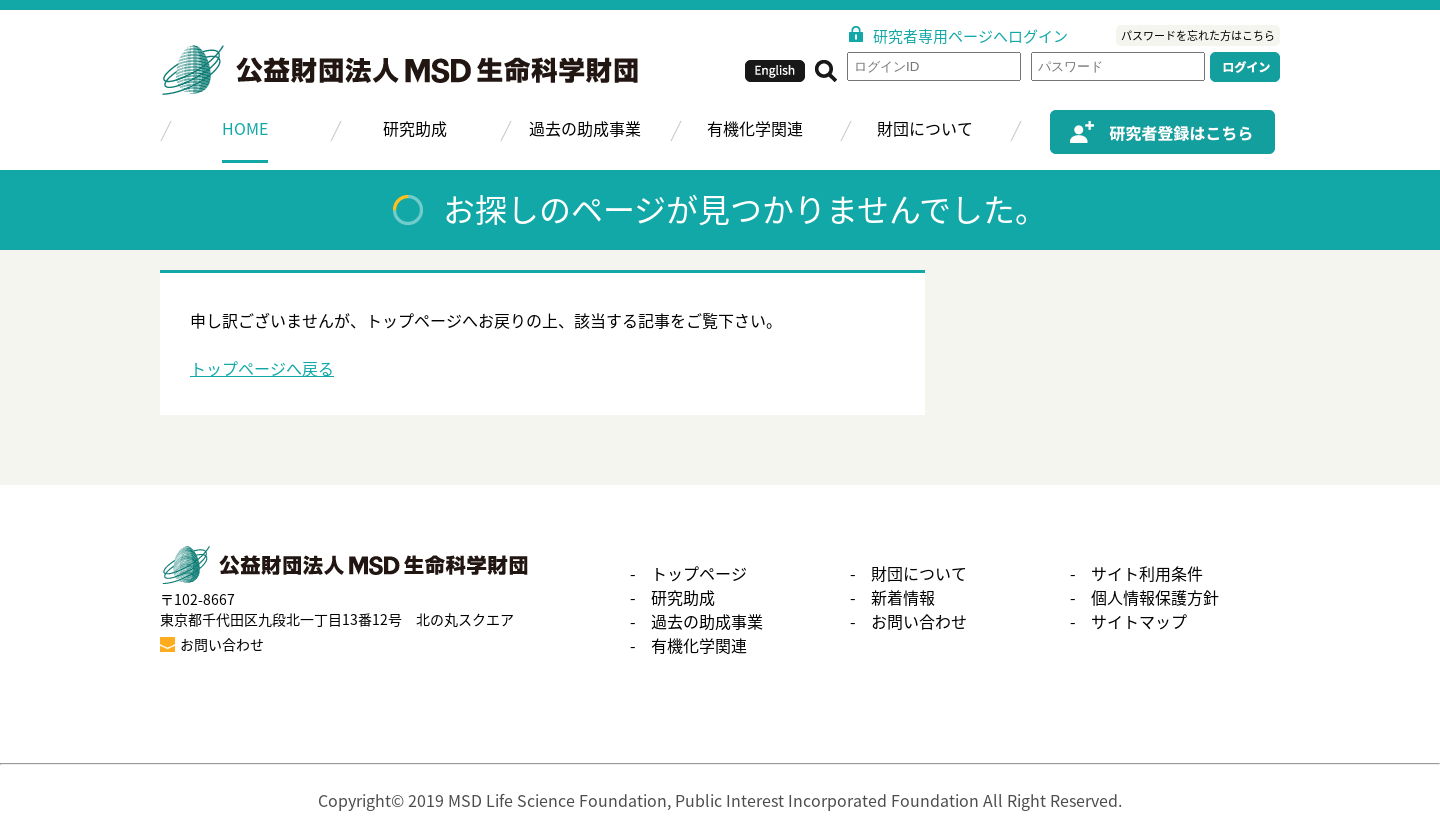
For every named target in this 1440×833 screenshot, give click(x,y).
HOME (245, 128)
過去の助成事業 (585, 128)
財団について (925, 128)
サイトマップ (1139, 621)
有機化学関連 (755, 128)
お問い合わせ (919, 621)
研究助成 (415, 128)
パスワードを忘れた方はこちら (1198, 35)
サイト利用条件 (1147, 573)
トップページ (699, 573)
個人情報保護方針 (1155, 597)
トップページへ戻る (262, 368)
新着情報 (903, 597)
